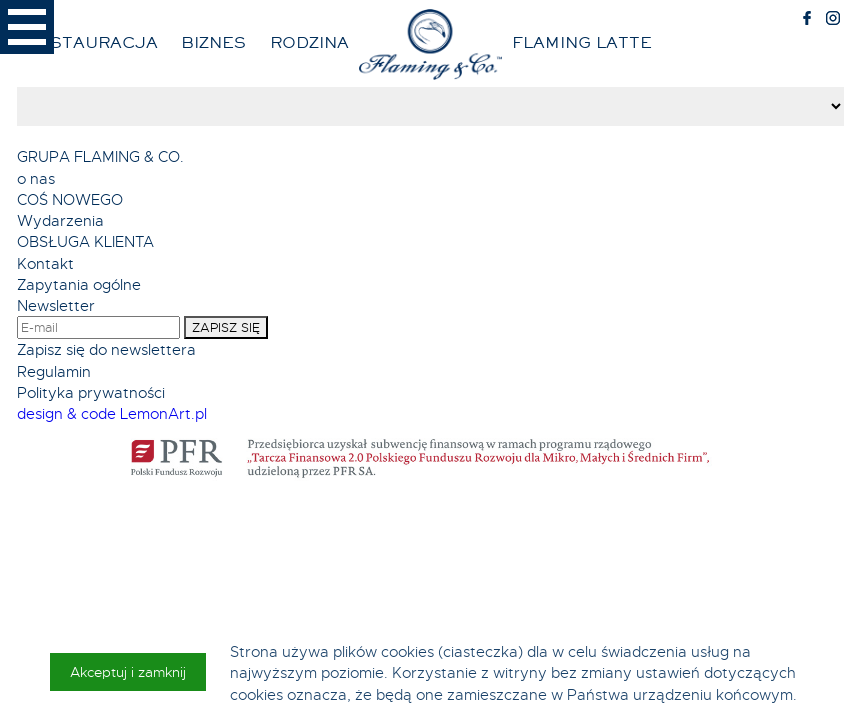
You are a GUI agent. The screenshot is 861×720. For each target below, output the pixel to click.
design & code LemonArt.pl (112, 413)
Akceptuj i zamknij (128, 672)
